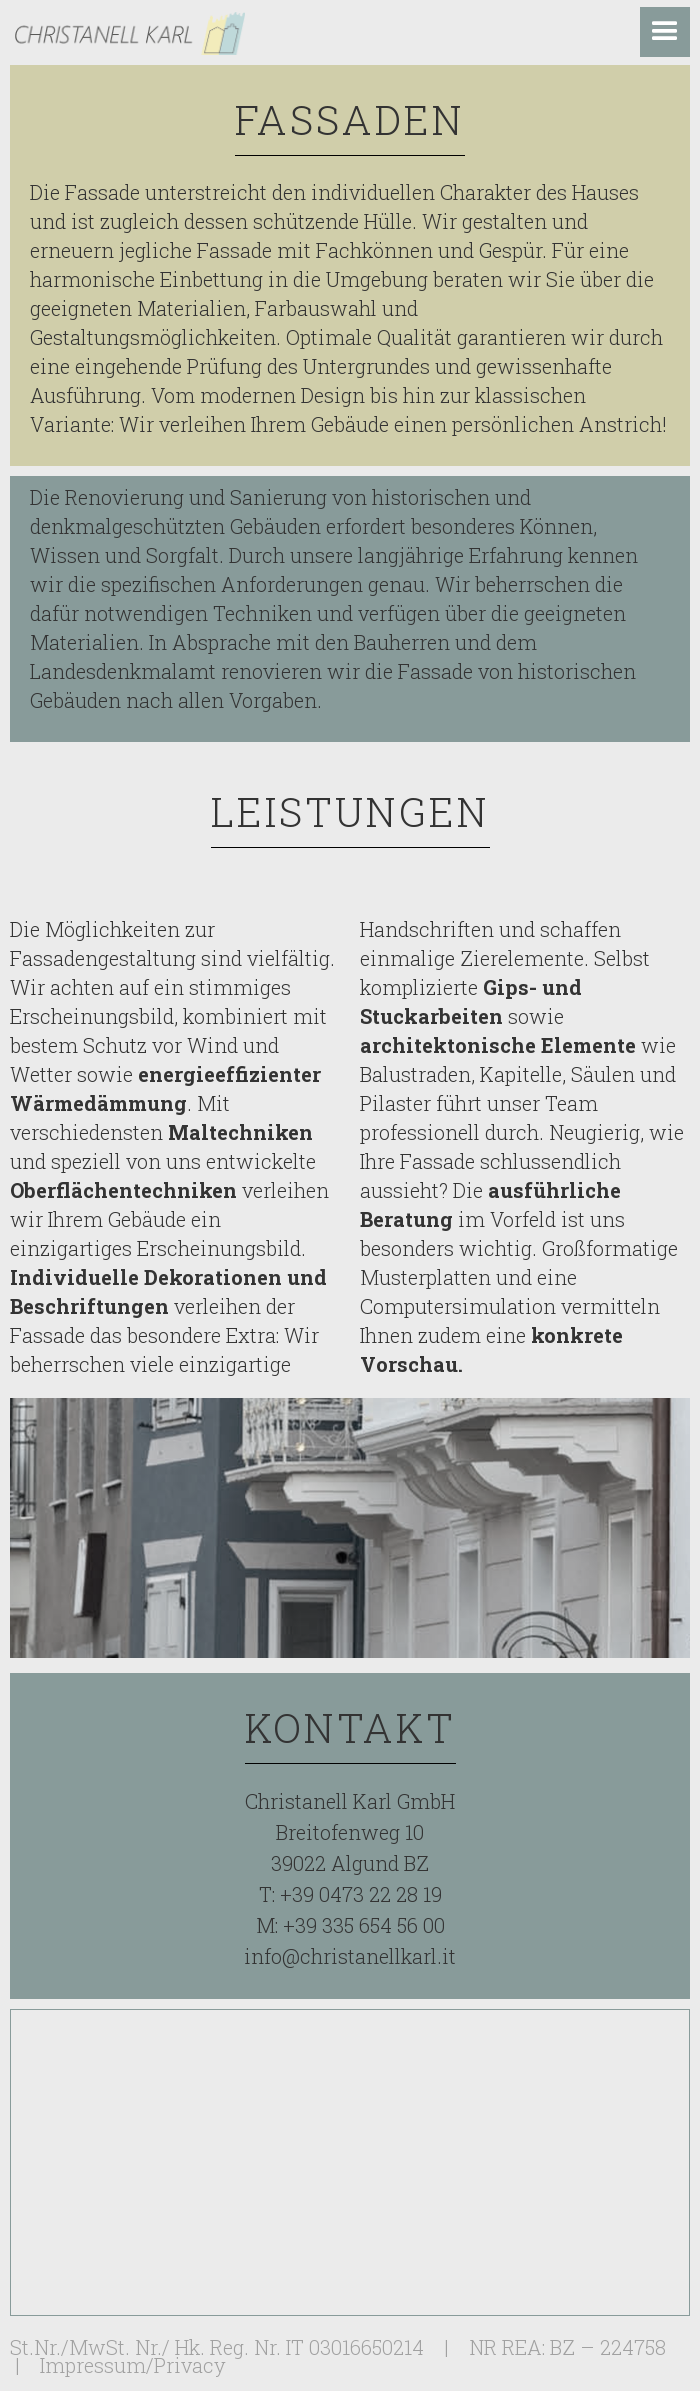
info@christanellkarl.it (350, 1956)
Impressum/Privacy (133, 2365)
